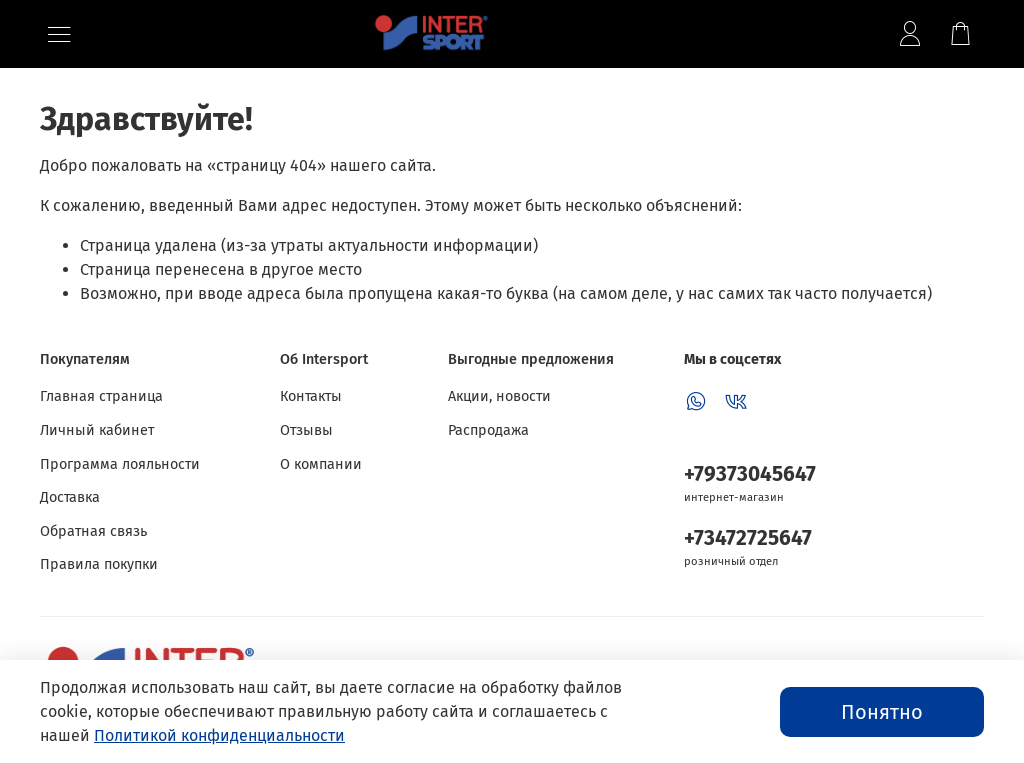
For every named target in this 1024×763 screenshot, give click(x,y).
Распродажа (488, 430)
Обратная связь (93, 531)
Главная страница (101, 396)
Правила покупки (99, 564)
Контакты (311, 396)
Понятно (882, 712)
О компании (321, 464)
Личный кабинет (97, 430)
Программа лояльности (120, 464)
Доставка (70, 497)
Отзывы (306, 430)
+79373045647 (750, 474)
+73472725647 (748, 538)
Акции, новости (499, 396)
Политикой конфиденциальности (219, 735)
